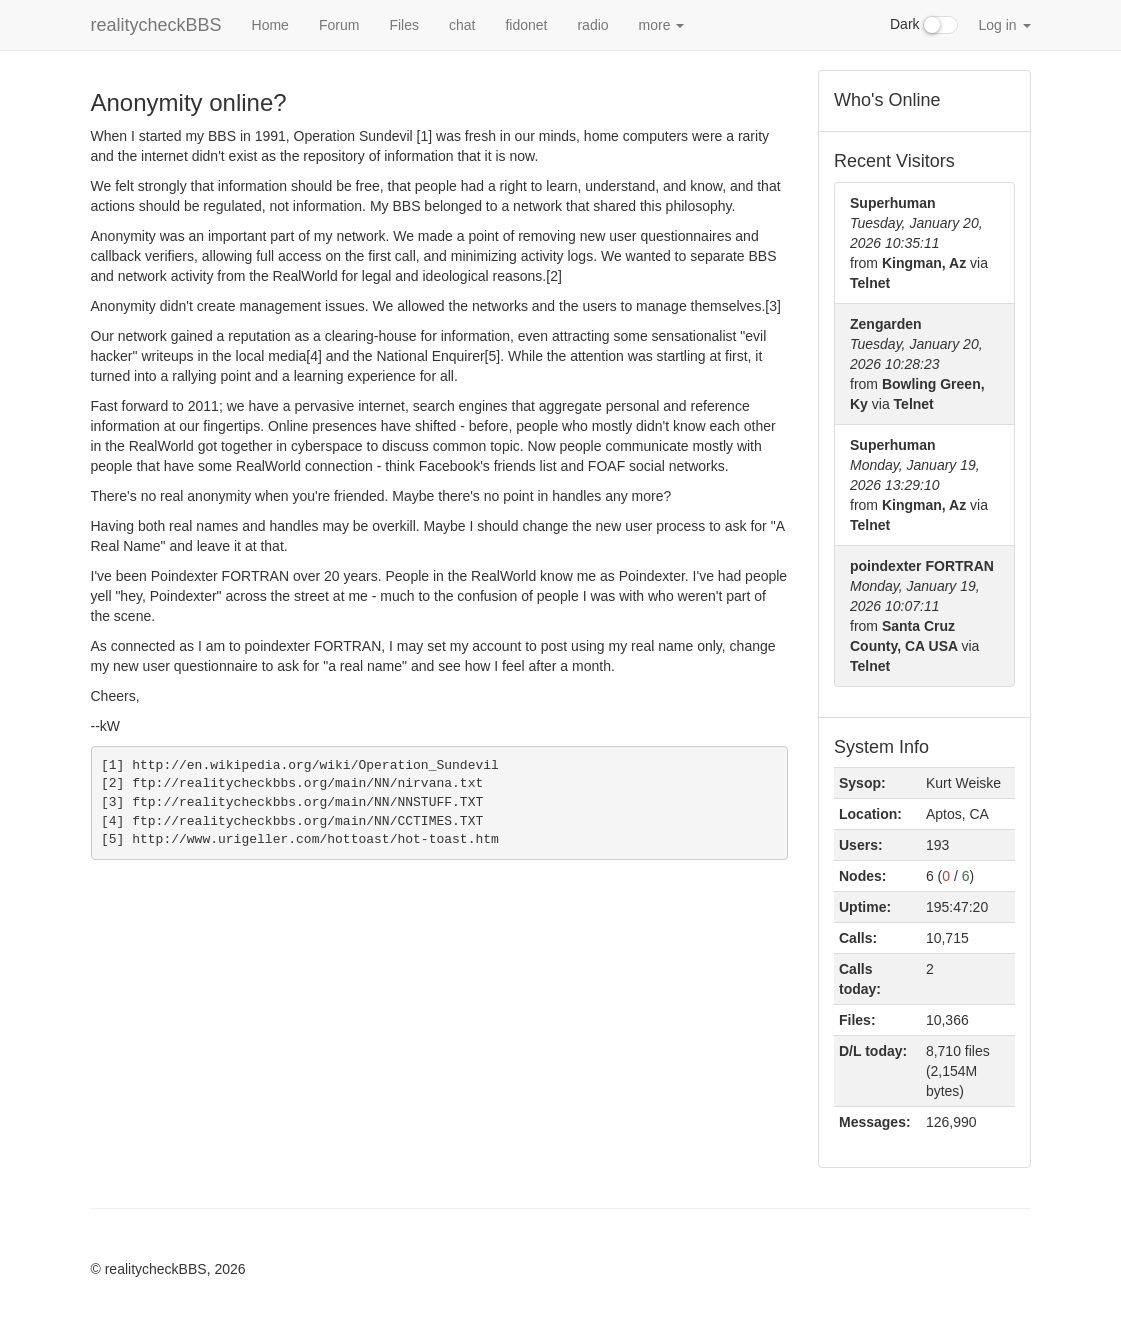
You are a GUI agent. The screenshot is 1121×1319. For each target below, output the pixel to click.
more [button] (662, 25)
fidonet (526, 25)
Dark (924, 25)
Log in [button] (1004, 25)
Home (270, 25)
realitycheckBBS (156, 25)
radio (592, 25)
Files (404, 25)
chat (462, 25)
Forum (339, 25)
